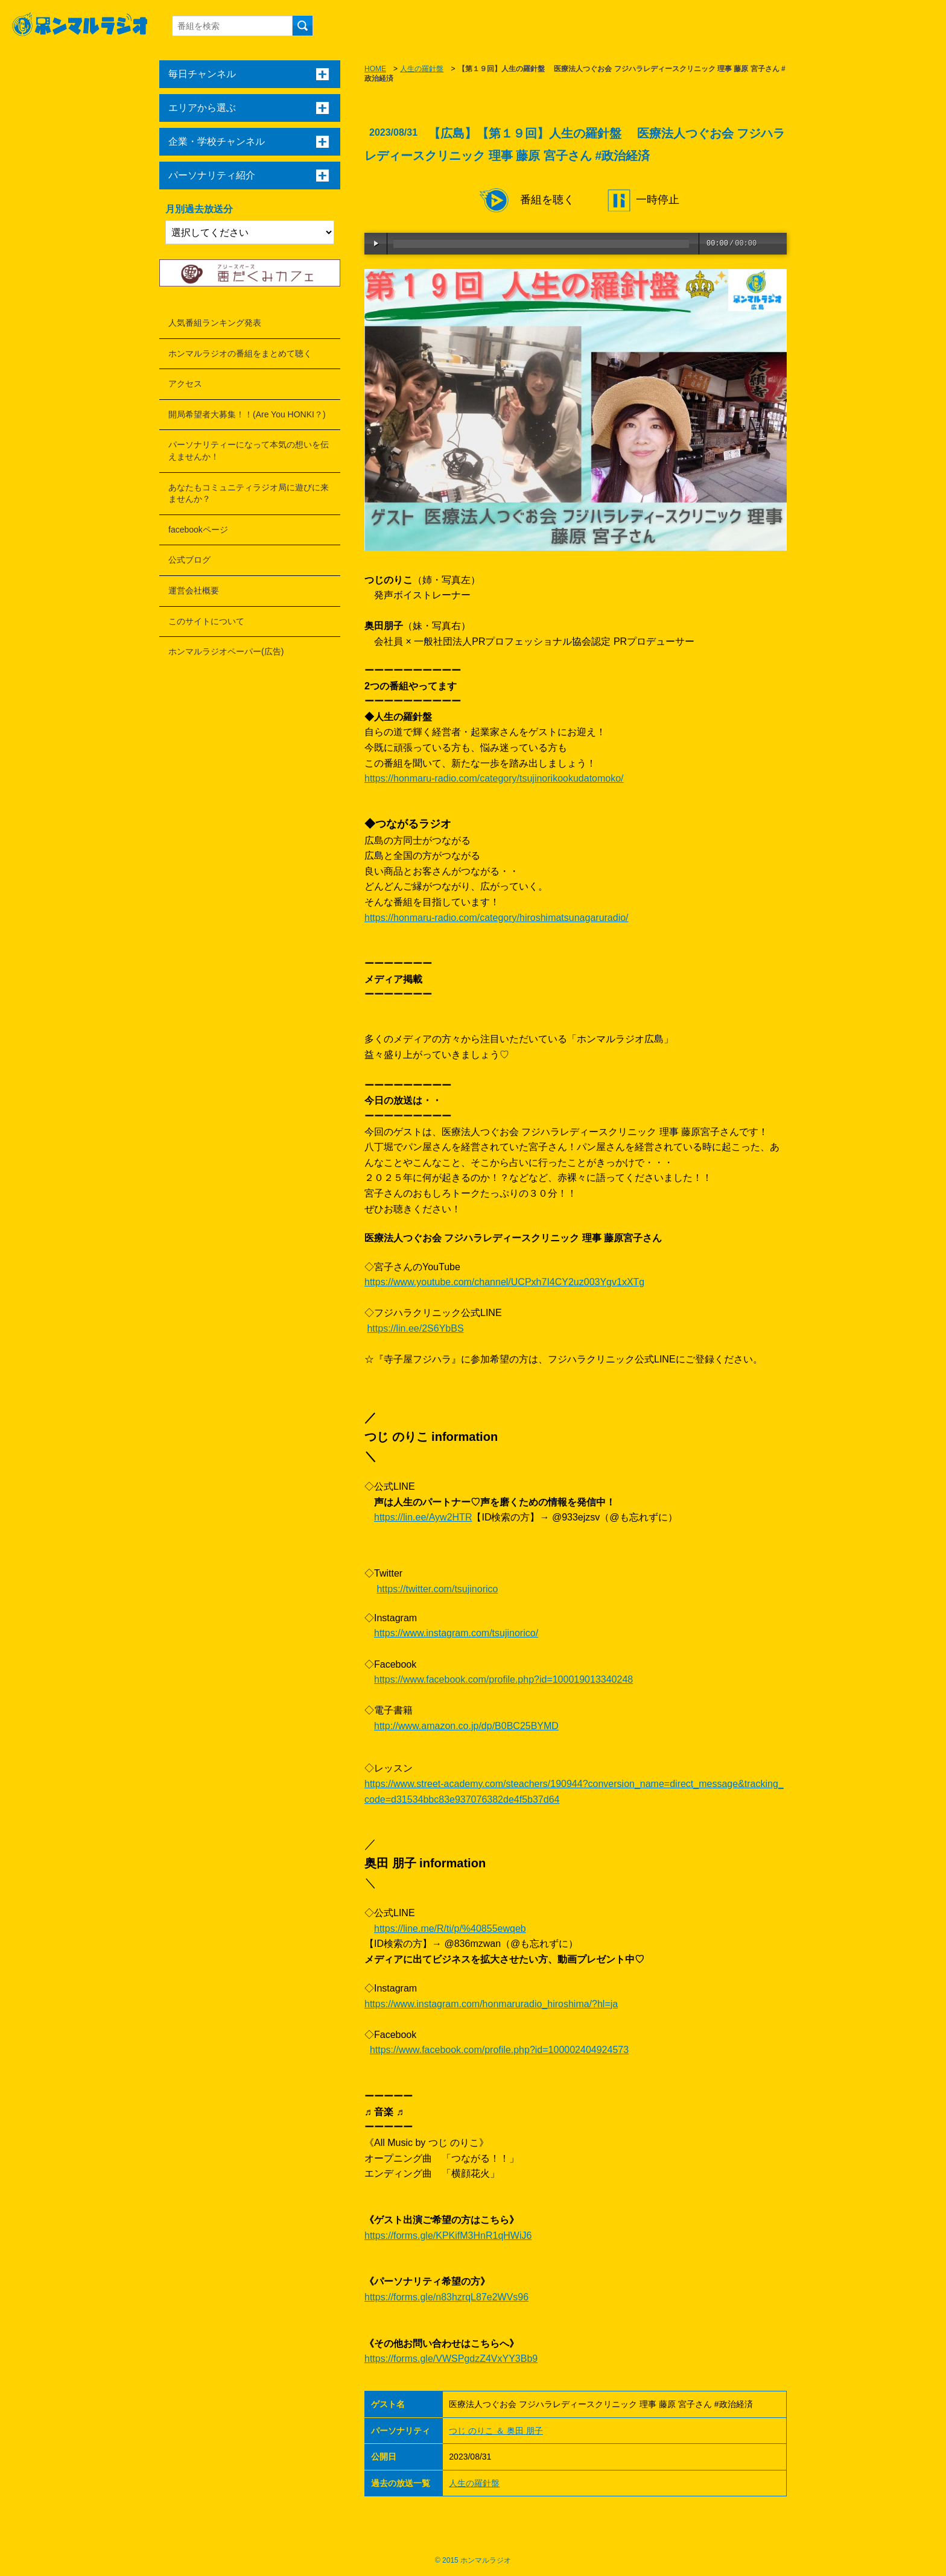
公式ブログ (189, 560)
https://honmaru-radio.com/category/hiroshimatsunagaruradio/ (496, 918)
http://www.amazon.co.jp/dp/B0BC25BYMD (466, 1726)
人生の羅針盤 (421, 69)
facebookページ (198, 529)
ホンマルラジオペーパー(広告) (226, 651)
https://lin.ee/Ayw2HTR (423, 1517)
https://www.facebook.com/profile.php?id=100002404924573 (499, 2050)
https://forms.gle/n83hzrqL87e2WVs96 (446, 2297)
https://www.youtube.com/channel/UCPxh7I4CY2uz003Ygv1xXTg (504, 1282)
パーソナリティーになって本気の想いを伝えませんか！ (248, 450)
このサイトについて (206, 621)
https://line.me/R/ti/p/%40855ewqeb (450, 1928)
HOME (375, 69)
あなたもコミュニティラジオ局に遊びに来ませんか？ (248, 493)
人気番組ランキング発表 (214, 323)
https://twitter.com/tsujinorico (437, 1589)
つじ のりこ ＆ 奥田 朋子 (496, 2430)
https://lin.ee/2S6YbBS (415, 1328)
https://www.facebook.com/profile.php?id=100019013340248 (503, 1679)
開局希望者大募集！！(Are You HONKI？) (247, 414)
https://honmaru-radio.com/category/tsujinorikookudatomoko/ (494, 778)
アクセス (185, 383)
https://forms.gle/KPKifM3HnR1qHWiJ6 (448, 2235)
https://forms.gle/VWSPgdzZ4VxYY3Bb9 (451, 2358)
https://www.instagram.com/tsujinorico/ (456, 1633)
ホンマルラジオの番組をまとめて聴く (240, 353)
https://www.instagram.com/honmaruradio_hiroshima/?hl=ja (491, 2004)
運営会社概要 (193, 590)
